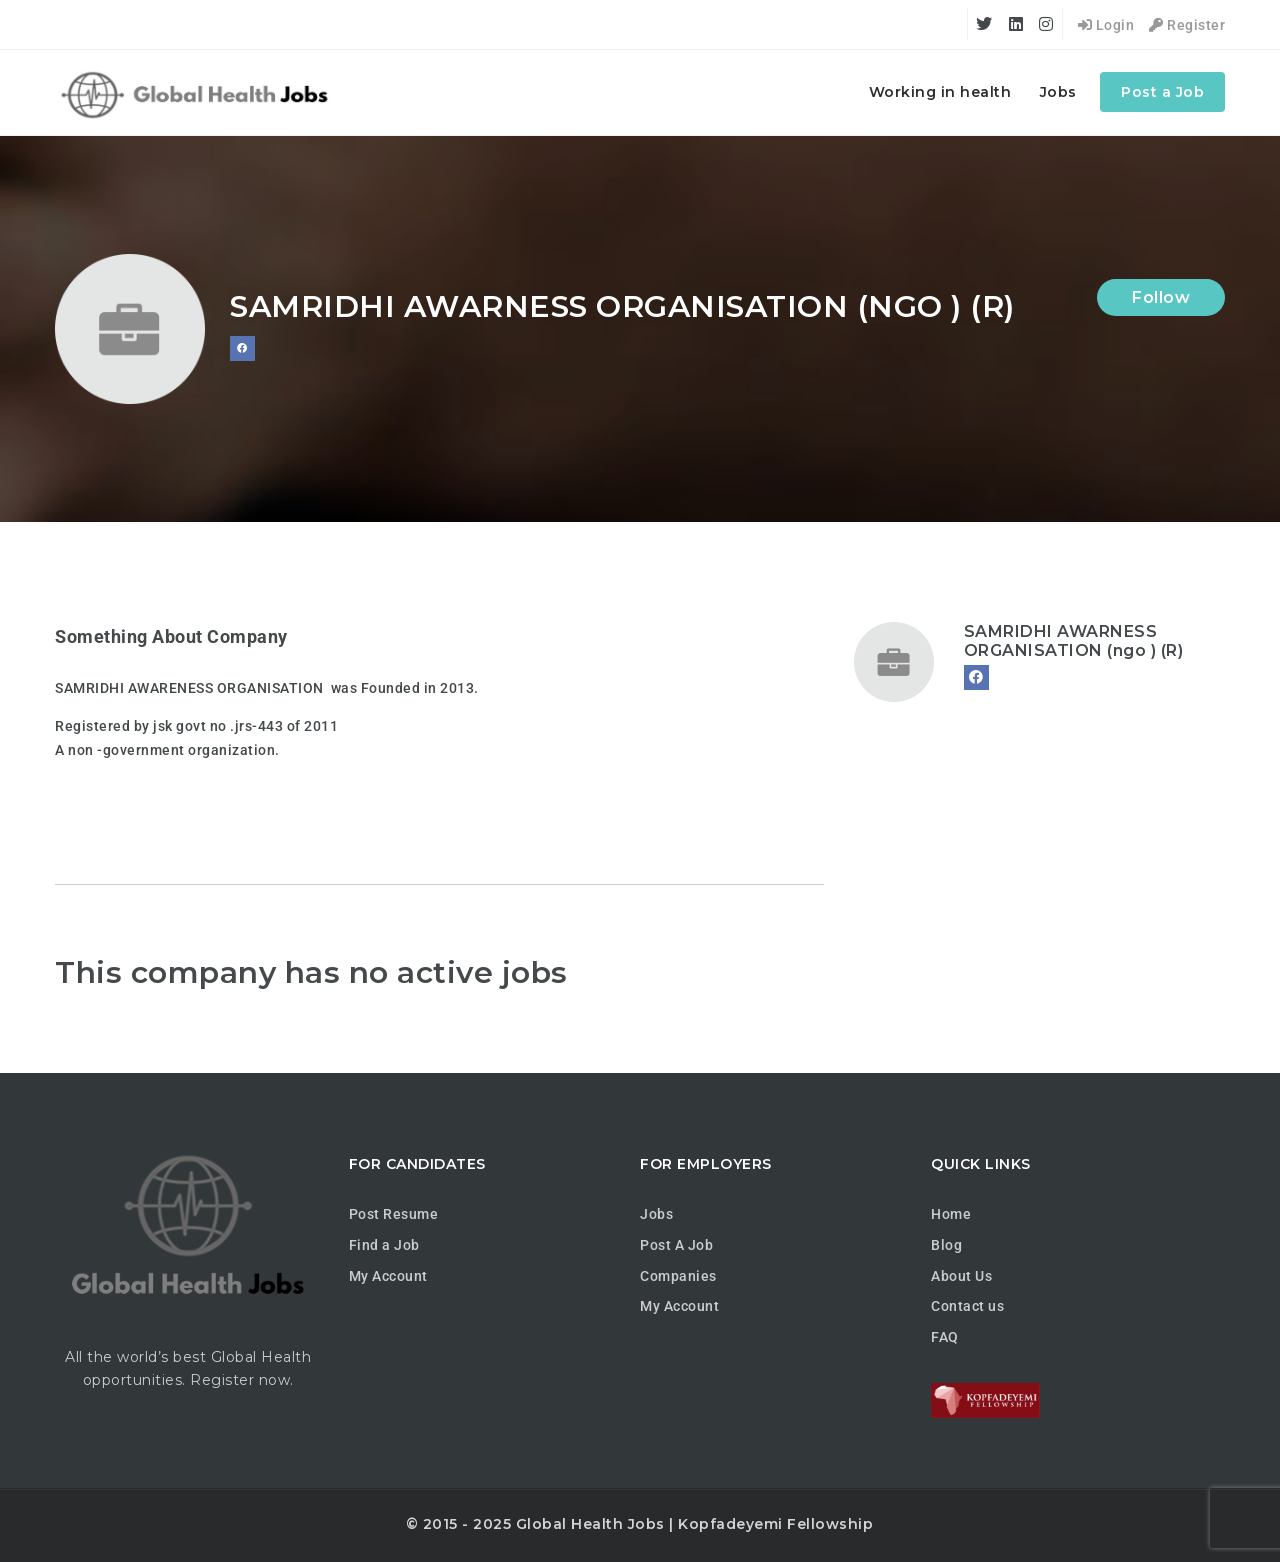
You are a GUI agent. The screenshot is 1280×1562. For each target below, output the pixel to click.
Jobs (1058, 92)
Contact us (967, 1306)
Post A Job (676, 1245)
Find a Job (384, 1245)
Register (1187, 25)
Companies (678, 1276)
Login (1106, 25)
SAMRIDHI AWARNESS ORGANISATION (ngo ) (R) (1074, 641)
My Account (388, 1276)
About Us (961, 1276)
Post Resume (394, 1214)
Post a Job (1162, 92)
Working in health (940, 92)
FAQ (945, 1337)
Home (951, 1214)
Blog (946, 1245)
